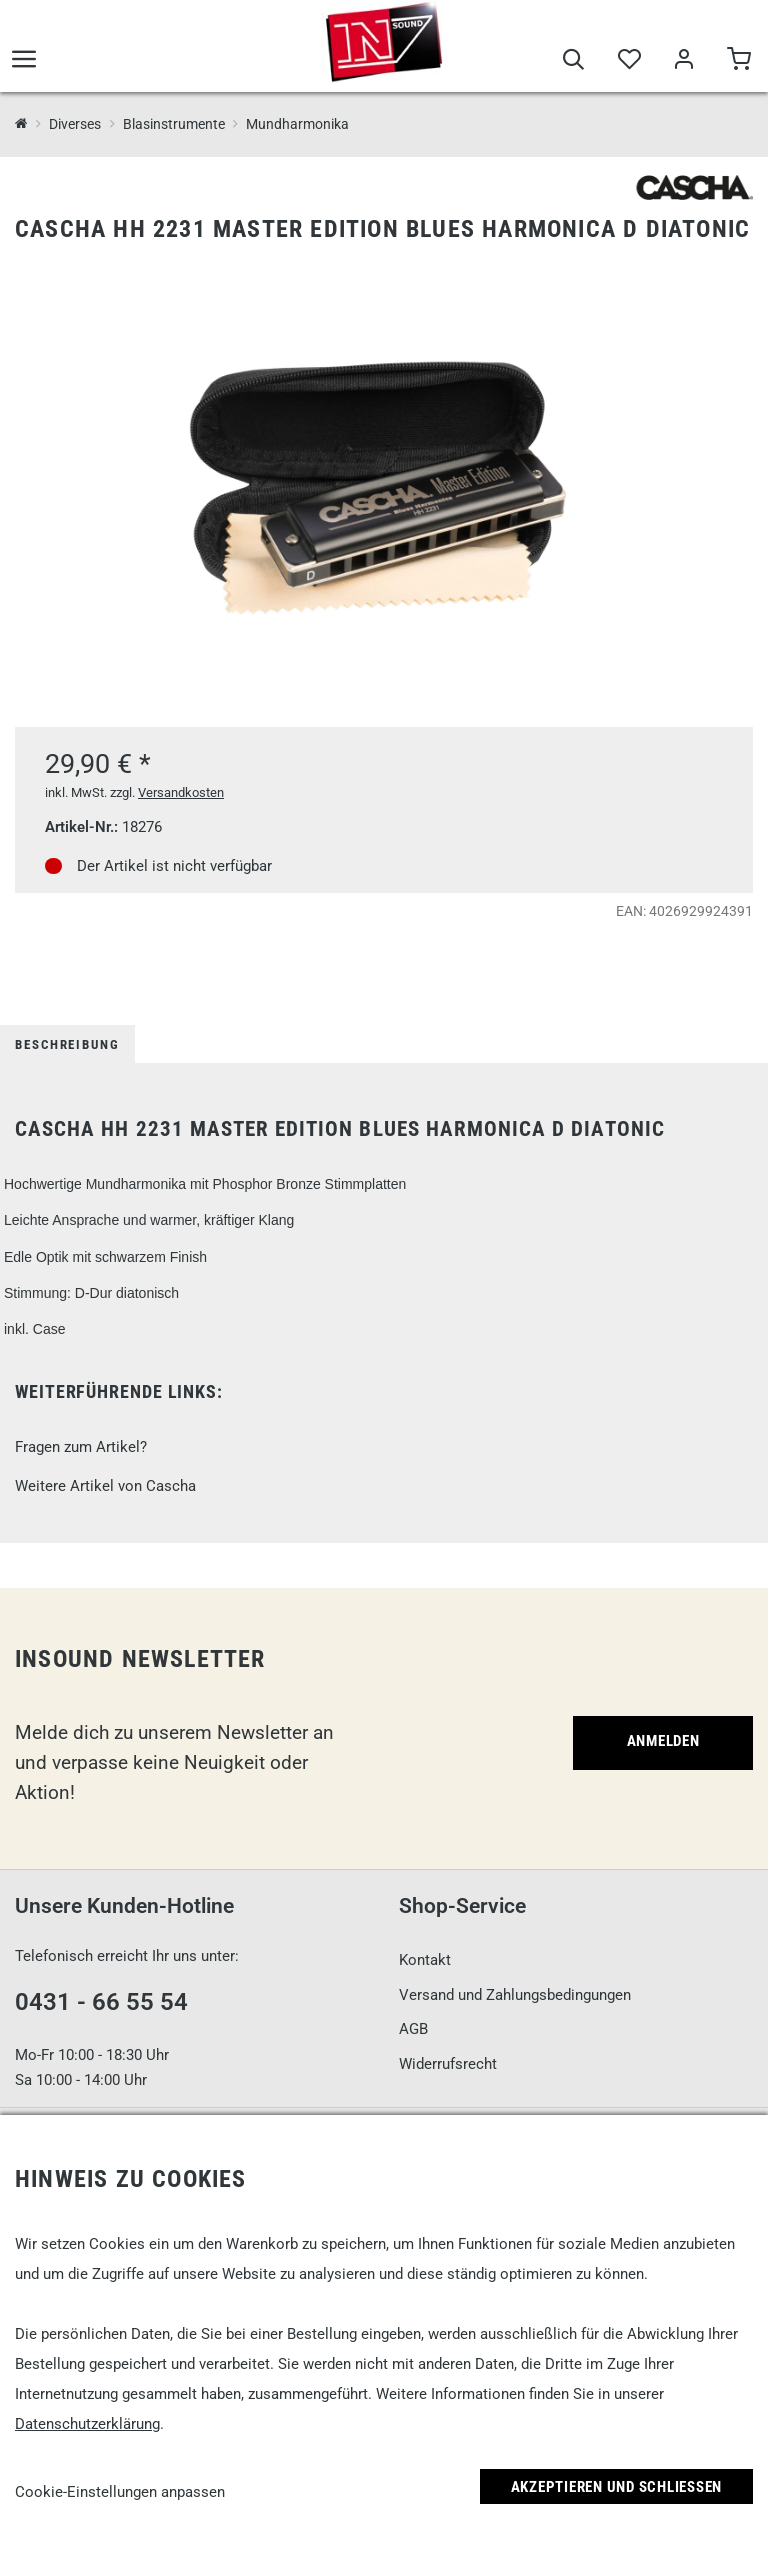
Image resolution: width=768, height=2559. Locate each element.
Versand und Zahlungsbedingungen (515, 1995)
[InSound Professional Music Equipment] (21, 124)
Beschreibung (67, 1044)
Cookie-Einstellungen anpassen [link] (120, 2492)
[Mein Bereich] (683, 62)
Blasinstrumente (174, 124)
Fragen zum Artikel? (81, 1447)
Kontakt (425, 1960)
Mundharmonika (297, 124)
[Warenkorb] (738, 62)
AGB (413, 2029)
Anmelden (663, 1741)
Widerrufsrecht (448, 2064)
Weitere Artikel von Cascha (105, 1486)
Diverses (75, 124)
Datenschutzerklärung (87, 2424)
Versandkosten (181, 792)
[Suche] (573, 62)
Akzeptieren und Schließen (617, 2487)
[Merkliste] (628, 62)
